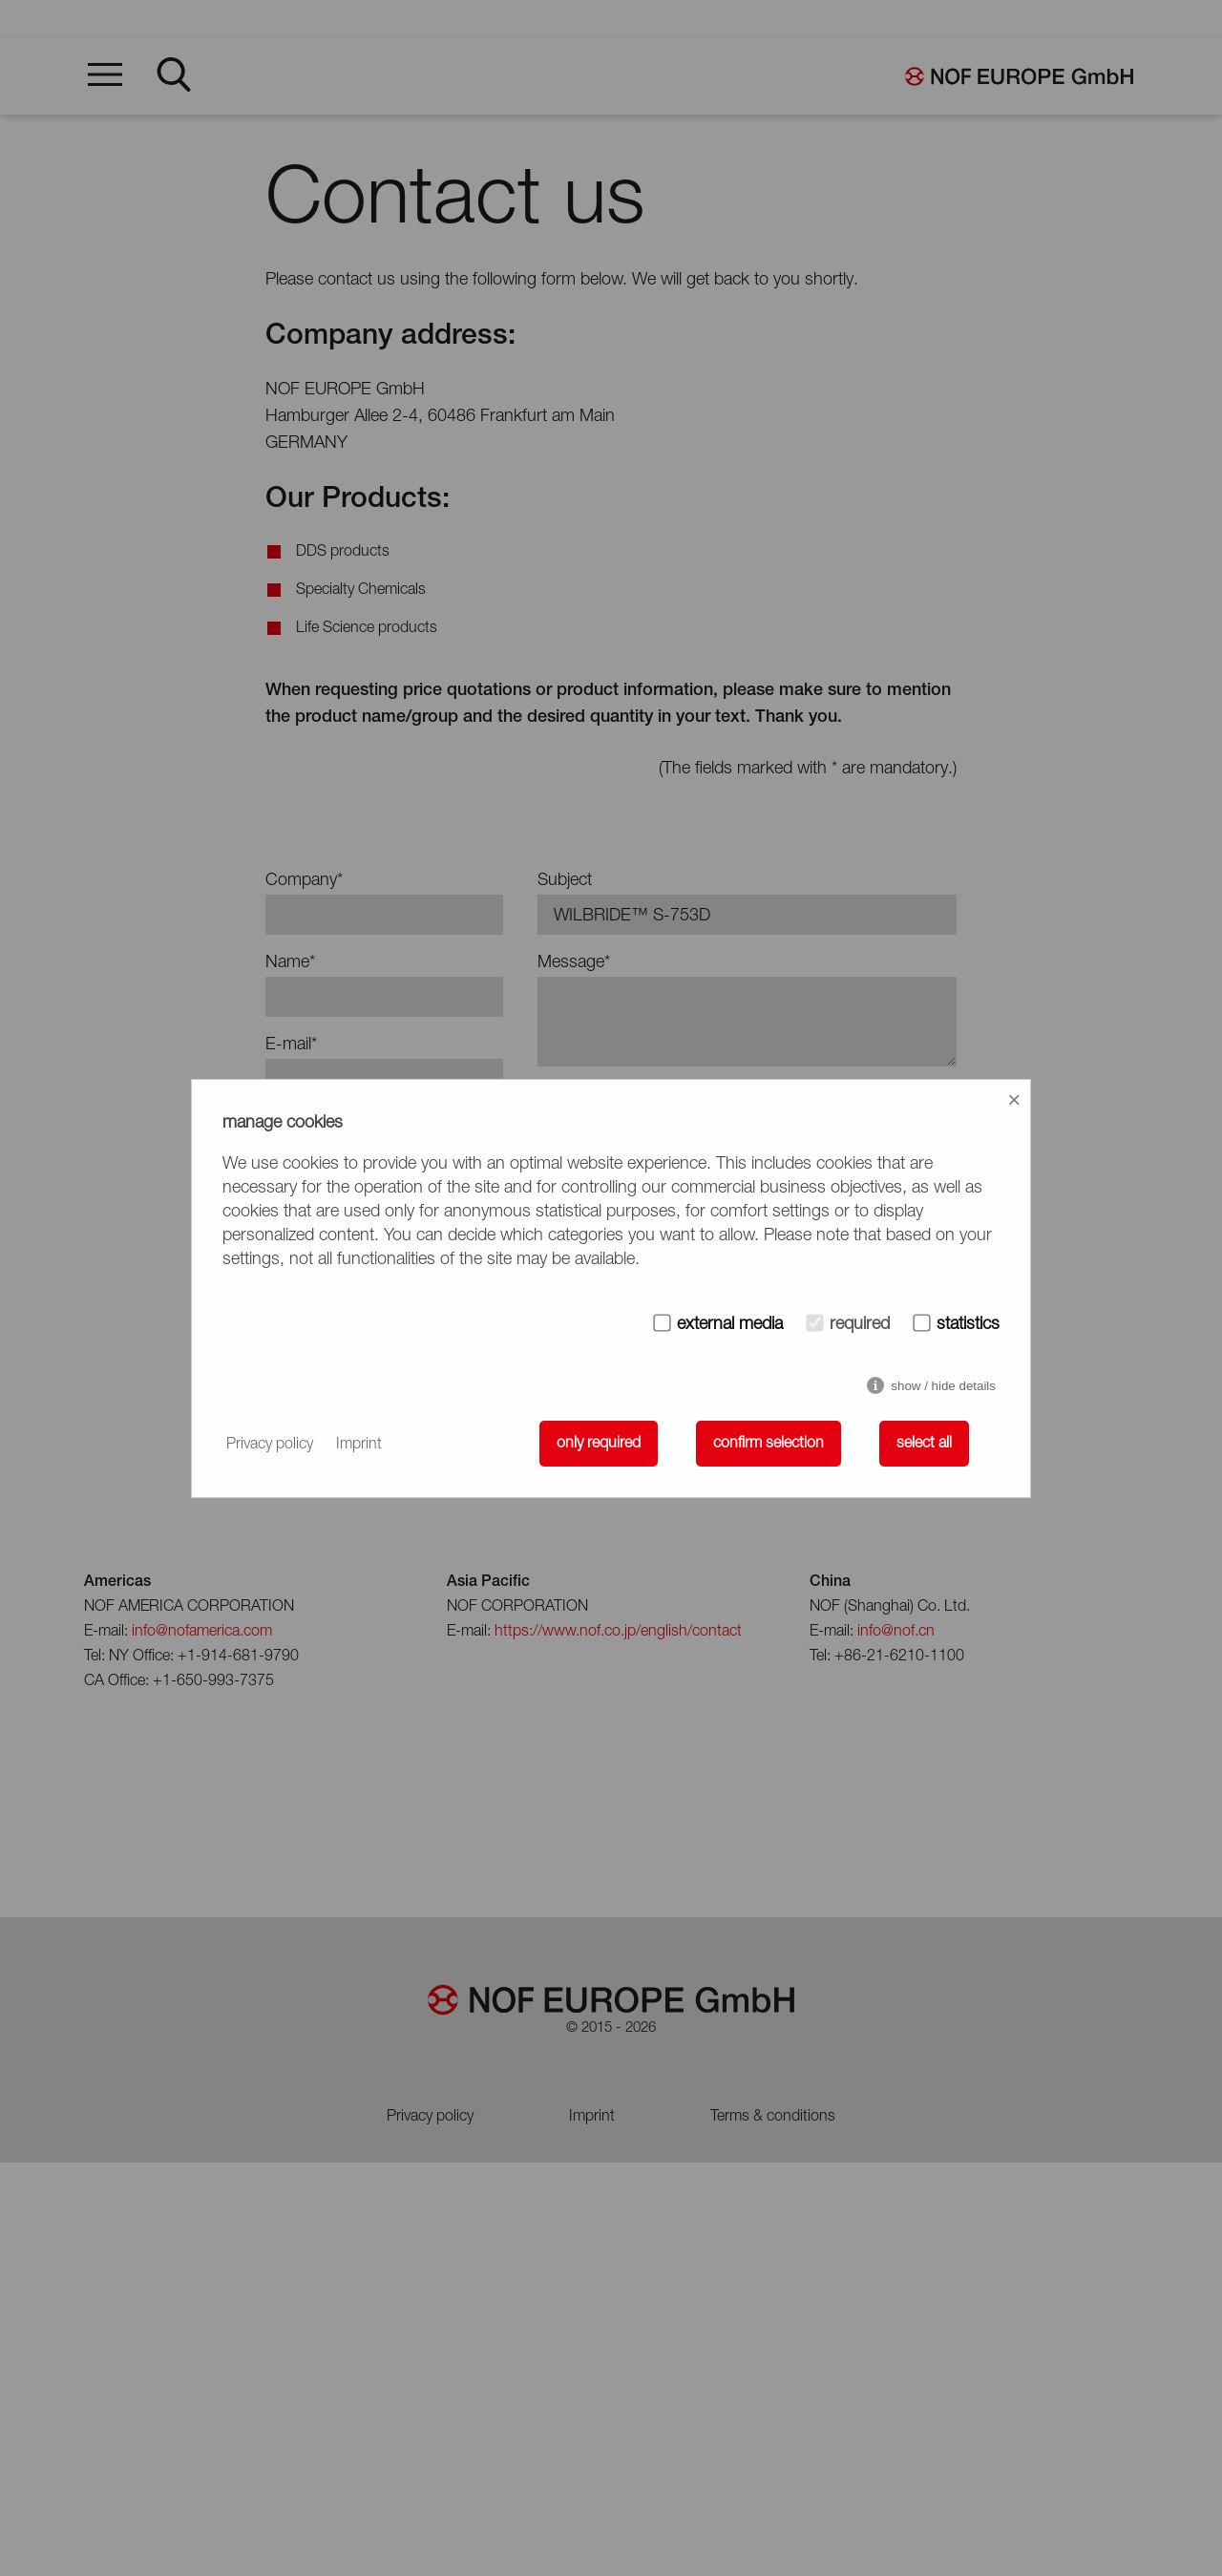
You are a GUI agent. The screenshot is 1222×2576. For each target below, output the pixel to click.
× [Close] (1014, 1099)
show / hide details (943, 1386)
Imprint (359, 1444)
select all (924, 1443)
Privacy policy (269, 1444)
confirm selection (768, 1443)
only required (599, 1443)
